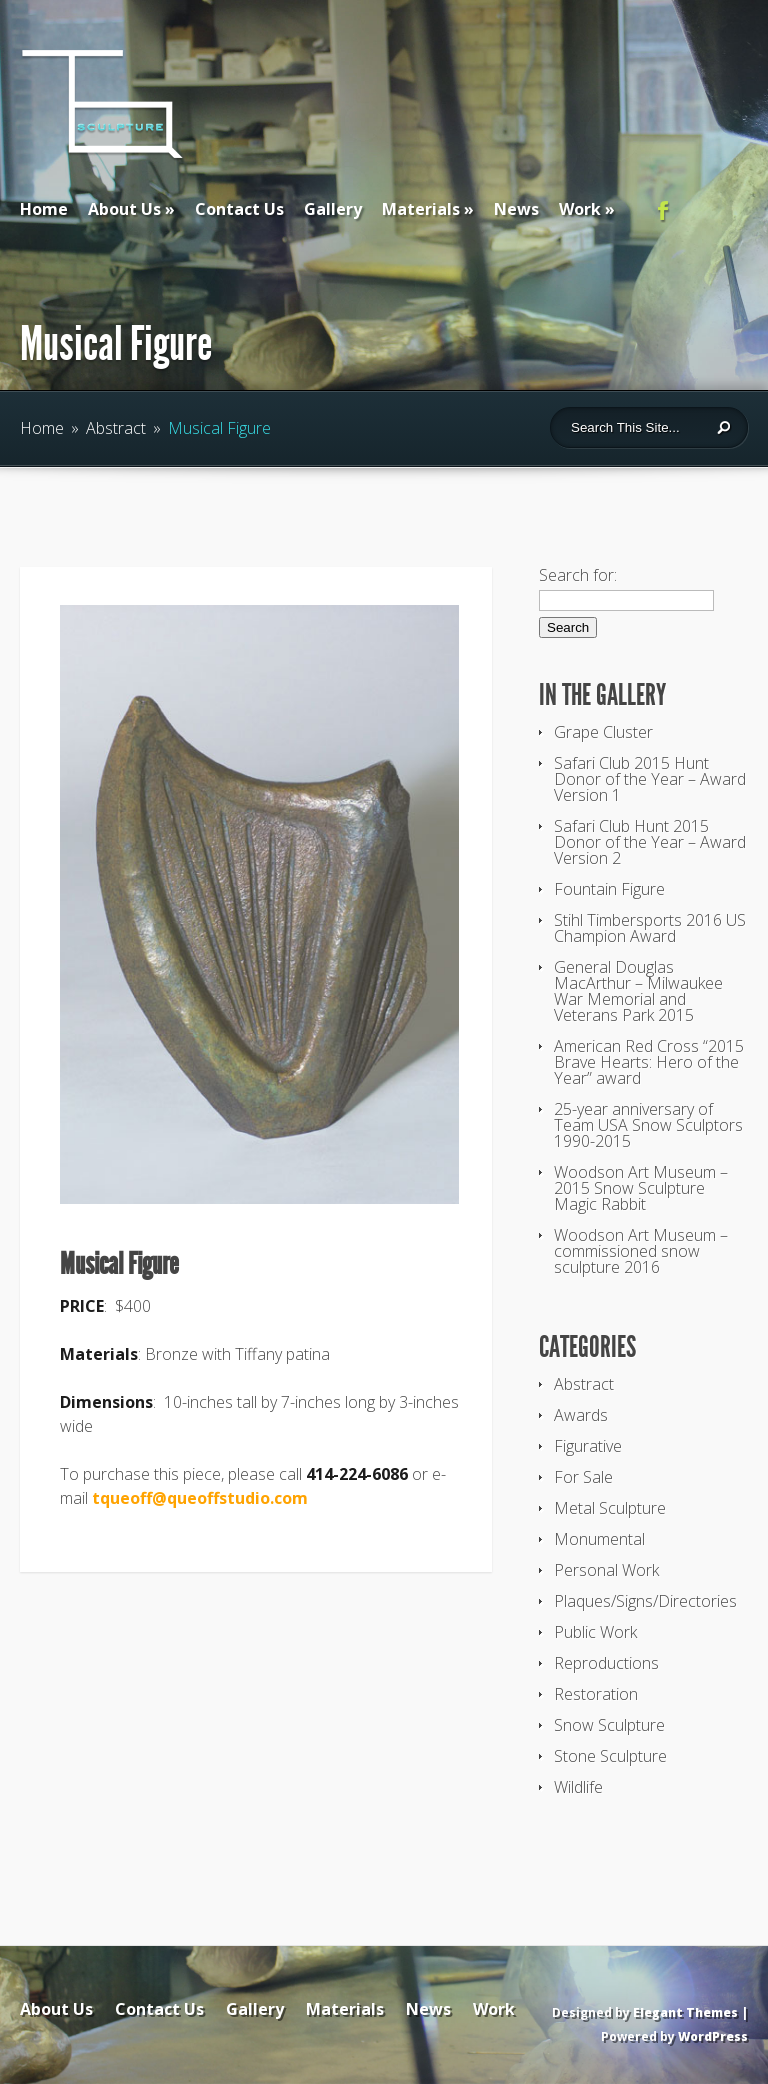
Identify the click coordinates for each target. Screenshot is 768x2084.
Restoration (596, 1694)
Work (580, 209)
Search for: (578, 575)
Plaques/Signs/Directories (645, 1601)
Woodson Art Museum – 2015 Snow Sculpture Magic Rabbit (641, 1188)
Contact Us (239, 209)
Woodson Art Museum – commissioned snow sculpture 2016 (641, 1251)
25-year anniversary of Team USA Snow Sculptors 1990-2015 (648, 1125)
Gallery (333, 209)
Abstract (116, 428)
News (516, 209)
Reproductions (606, 1663)
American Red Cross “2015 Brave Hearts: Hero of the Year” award (649, 1062)
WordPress (713, 2036)
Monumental (599, 1539)
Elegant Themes (685, 2012)
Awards (581, 1415)
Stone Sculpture (610, 1756)
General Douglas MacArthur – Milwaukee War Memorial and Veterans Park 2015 (638, 991)
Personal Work (606, 1570)
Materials (421, 209)
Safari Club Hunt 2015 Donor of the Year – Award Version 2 (650, 842)
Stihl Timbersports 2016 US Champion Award (650, 928)
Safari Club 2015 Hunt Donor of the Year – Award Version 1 (650, 779)
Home (44, 209)
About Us (124, 209)
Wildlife (578, 1787)
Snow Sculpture (609, 1725)
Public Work (595, 1632)
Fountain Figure (609, 889)
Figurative (588, 1446)
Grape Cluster (603, 732)
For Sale (583, 1477)
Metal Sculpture (610, 1508)
